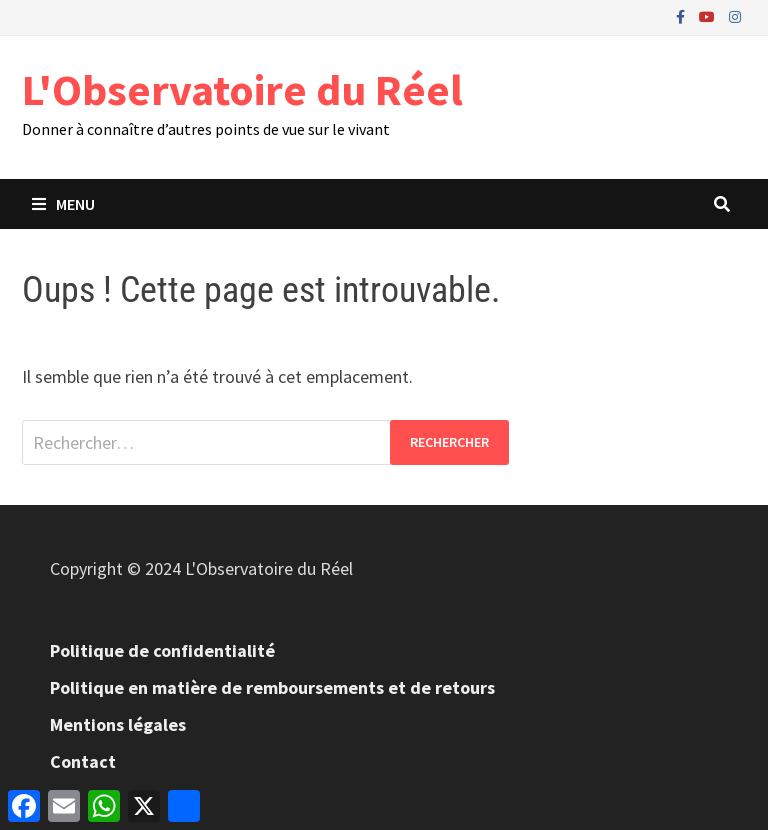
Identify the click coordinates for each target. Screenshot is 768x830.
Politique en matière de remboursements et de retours (272, 687)
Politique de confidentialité (162, 650)
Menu (63, 204)
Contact (83, 761)
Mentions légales (118, 724)
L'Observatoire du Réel (242, 89)
